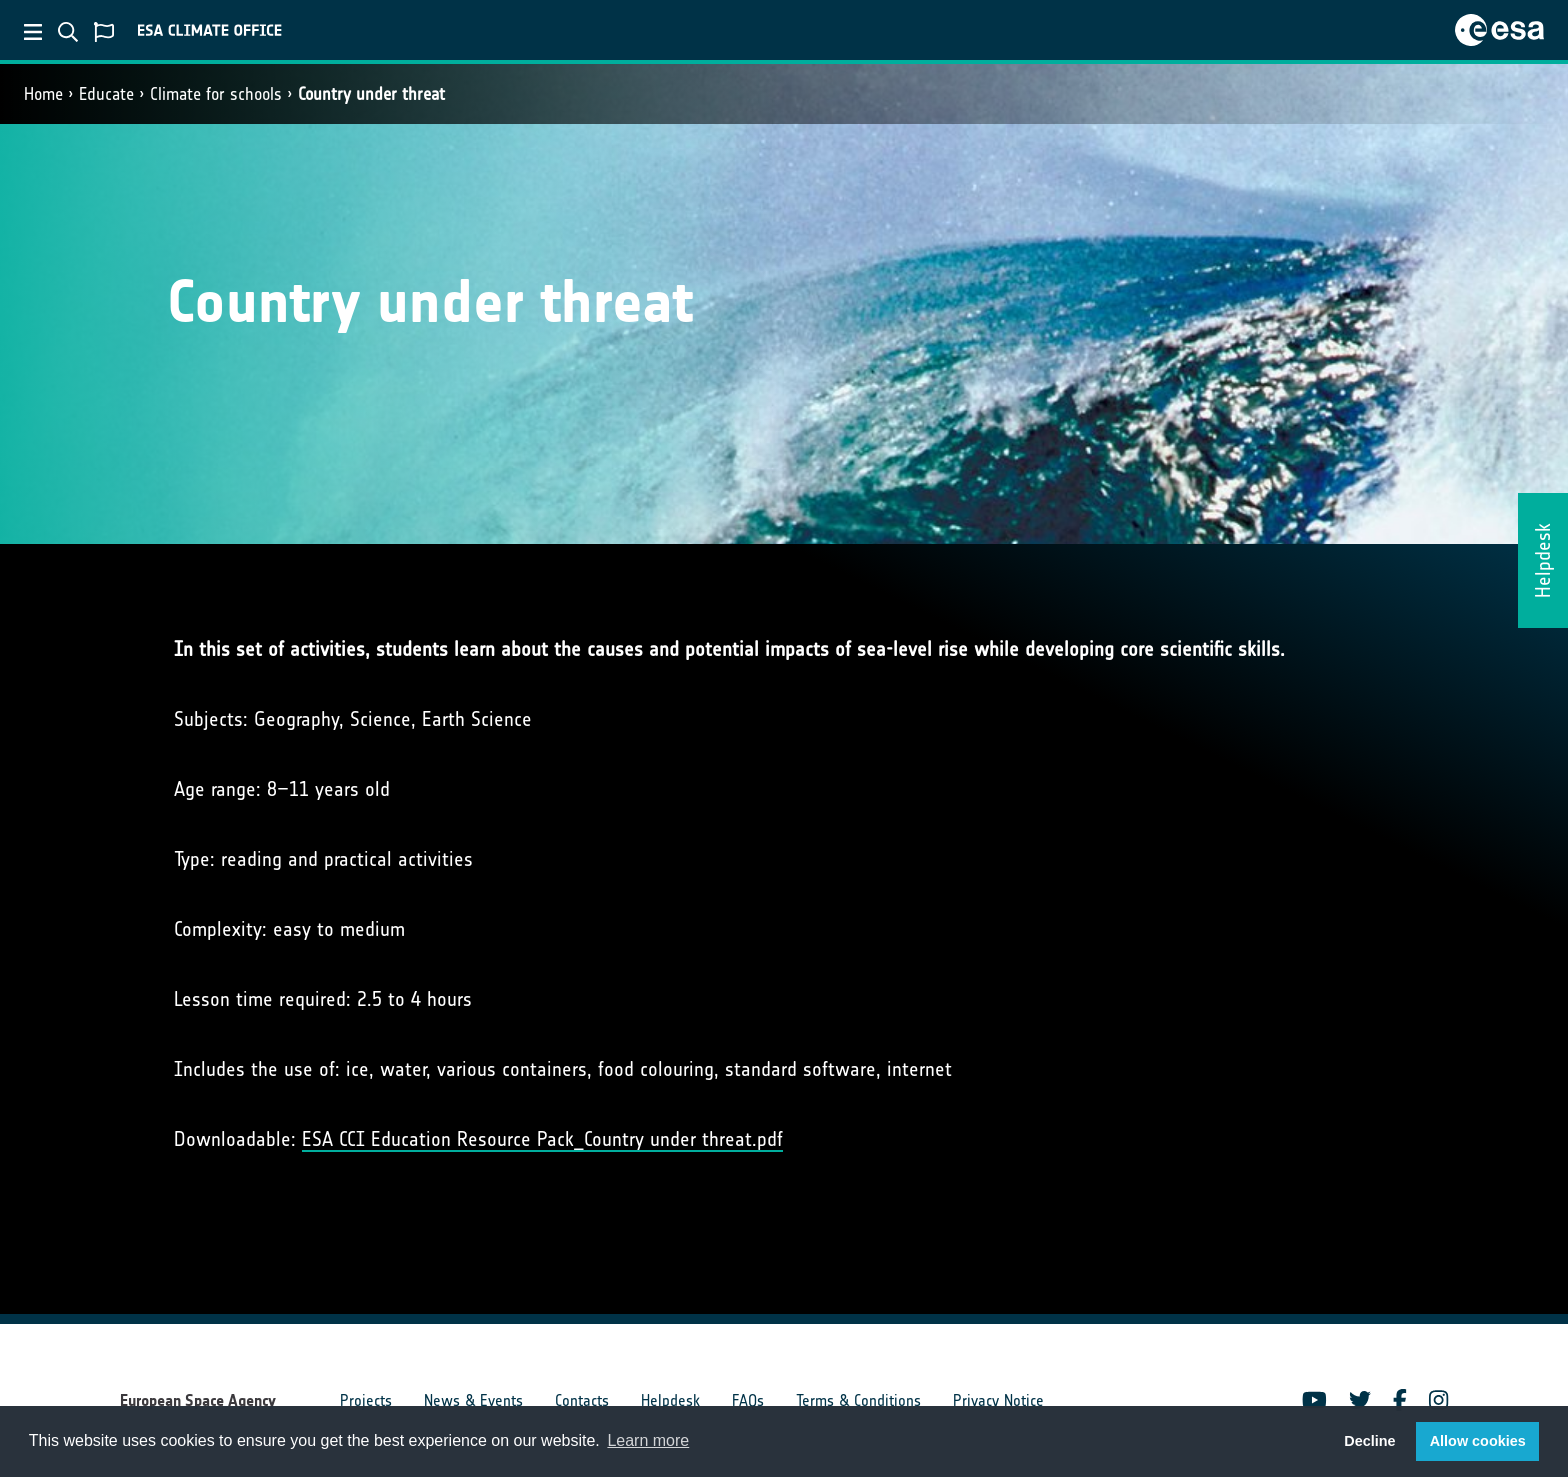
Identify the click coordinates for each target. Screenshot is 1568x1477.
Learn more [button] (648, 1440)
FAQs (748, 1400)
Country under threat (371, 94)
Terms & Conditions (858, 1400)
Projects (366, 1400)
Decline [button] (1369, 1441)
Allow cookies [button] (1478, 1441)
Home (43, 94)
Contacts (582, 1400)
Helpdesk (670, 1400)
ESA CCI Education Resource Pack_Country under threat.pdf (542, 1139)
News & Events (473, 1400)
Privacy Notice (998, 1400)
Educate (106, 94)
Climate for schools (216, 94)
